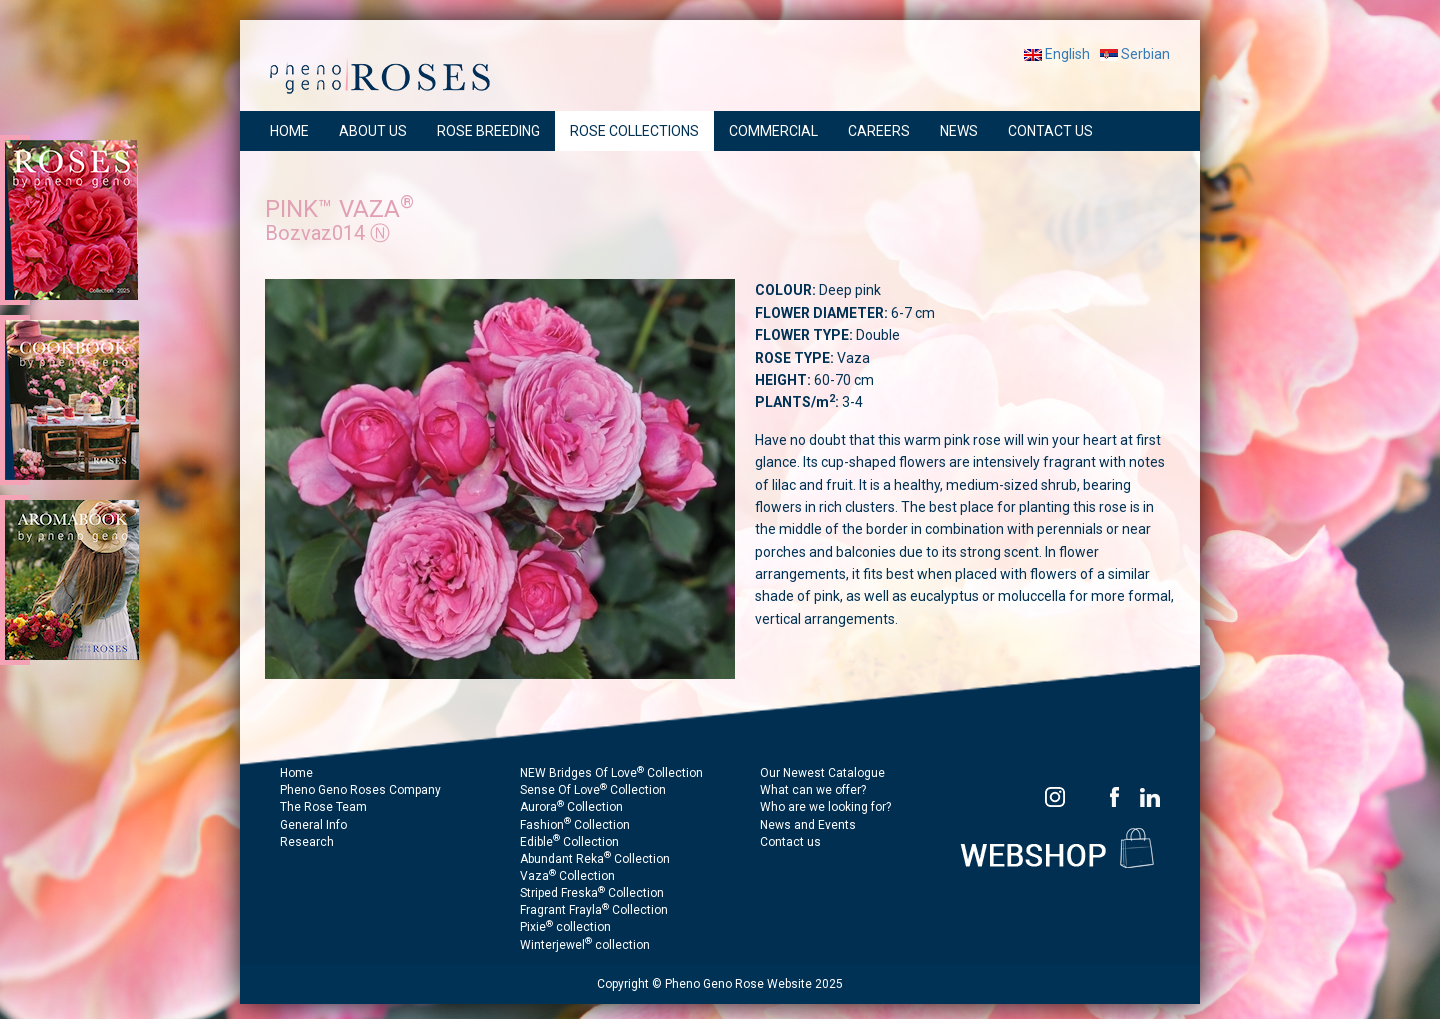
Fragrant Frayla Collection (594, 910)
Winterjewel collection (585, 945)
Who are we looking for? (825, 807)
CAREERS (879, 131)
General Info (313, 825)
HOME (289, 131)
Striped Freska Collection (592, 893)
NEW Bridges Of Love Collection (611, 773)
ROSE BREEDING (488, 131)
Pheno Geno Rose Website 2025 (754, 984)
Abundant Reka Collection (595, 859)
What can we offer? (813, 790)
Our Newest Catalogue (822, 773)
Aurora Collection (571, 807)
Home (296, 773)
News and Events (808, 825)
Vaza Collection (567, 876)
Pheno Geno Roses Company (360, 790)
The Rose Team (323, 807)
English (1057, 54)
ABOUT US (373, 131)
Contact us (790, 842)
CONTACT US (1050, 131)
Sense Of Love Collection (593, 790)
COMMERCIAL (773, 131)
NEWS (959, 131)
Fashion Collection (575, 825)
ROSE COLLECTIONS (634, 131)
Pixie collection (565, 927)
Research (307, 842)
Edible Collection (569, 842)
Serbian (1135, 54)
